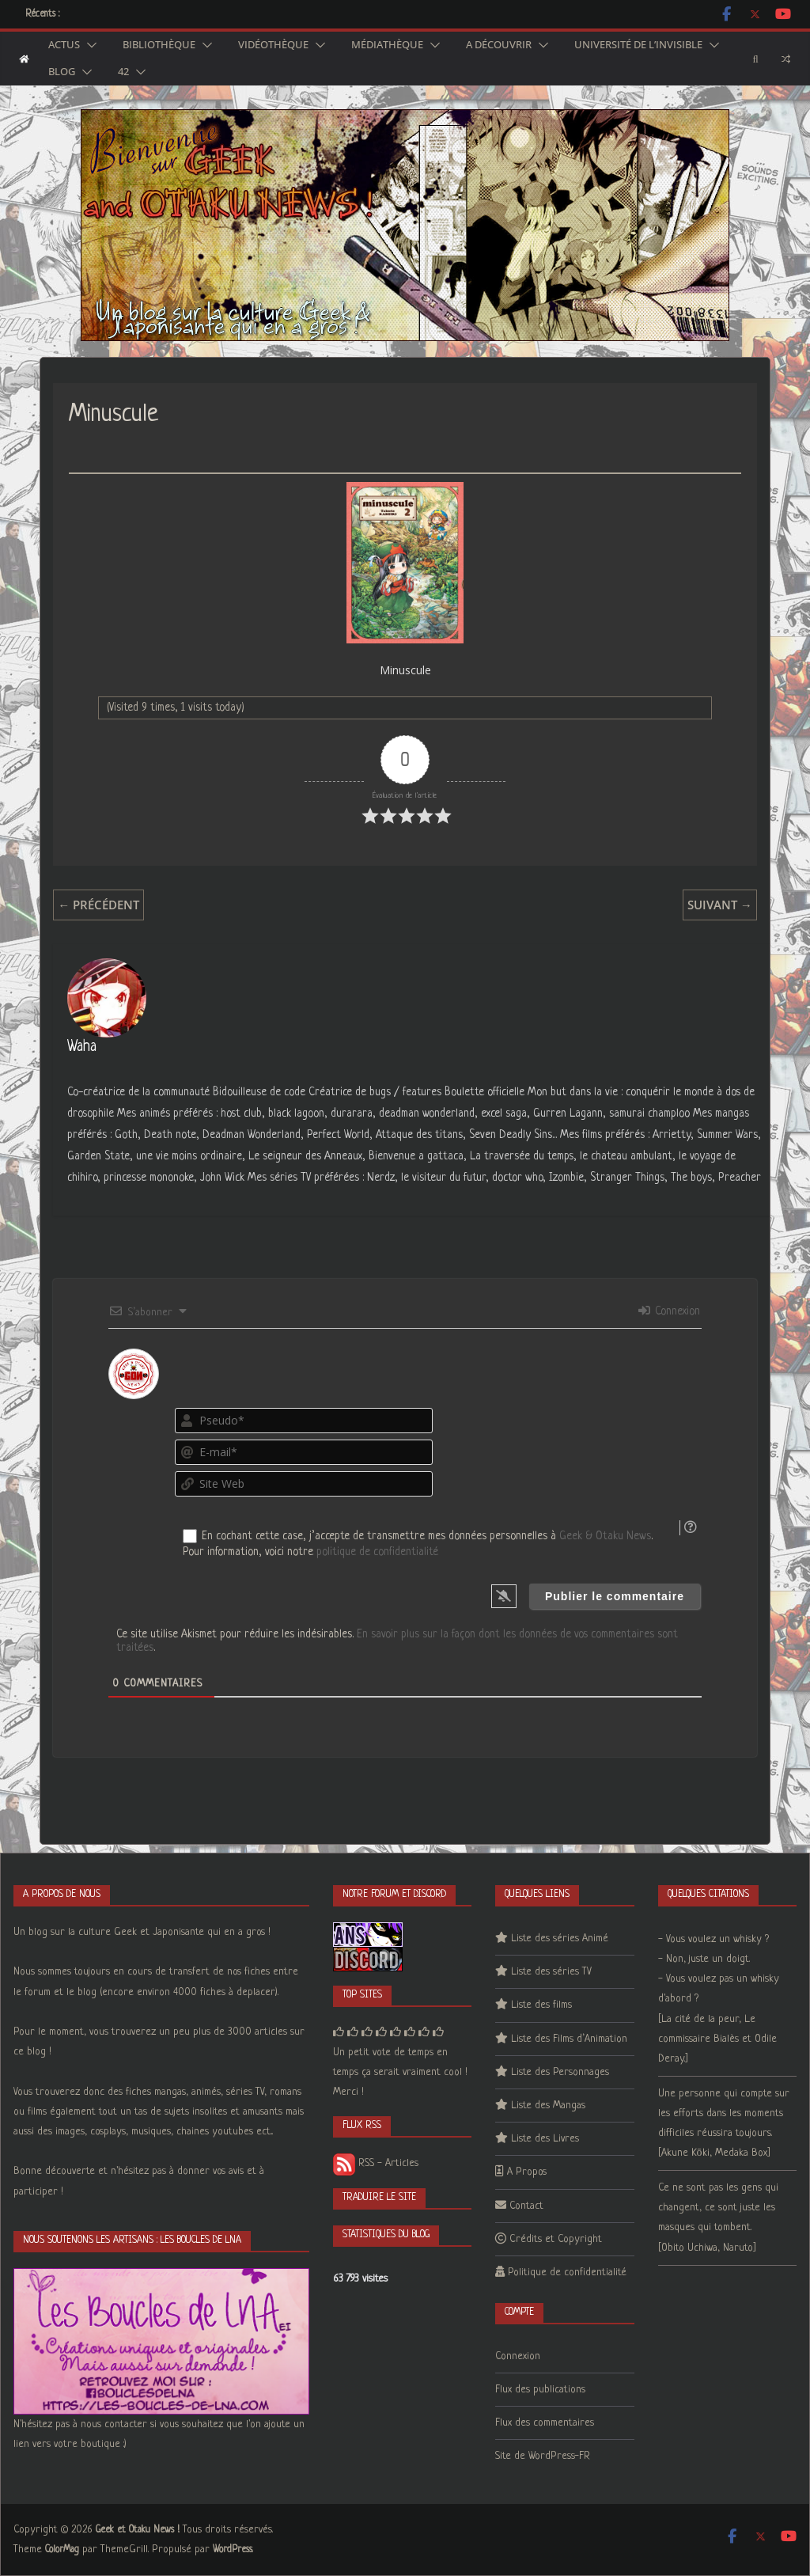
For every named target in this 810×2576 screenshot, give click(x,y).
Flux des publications (540, 2390)
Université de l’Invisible (638, 45)
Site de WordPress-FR (542, 2456)
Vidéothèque (273, 45)
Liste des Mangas (548, 2105)
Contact (526, 2206)
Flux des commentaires (544, 2423)
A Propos (527, 2172)
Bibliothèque (159, 45)
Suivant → (719, 904)
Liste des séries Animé (559, 1938)
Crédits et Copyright (555, 2239)
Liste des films (541, 2005)
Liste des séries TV (551, 1972)
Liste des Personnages (560, 2072)
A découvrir (499, 45)
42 (123, 72)
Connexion (669, 1311)
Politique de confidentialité (567, 2272)
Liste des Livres (545, 2139)
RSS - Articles (375, 2163)
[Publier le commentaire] (614, 1596)
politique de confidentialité (377, 1552)
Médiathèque (387, 45)
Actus (64, 45)
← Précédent (98, 904)
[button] (88, 45)
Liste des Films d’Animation (569, 2039)
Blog (61, 72)
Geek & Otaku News (605, 1536)
